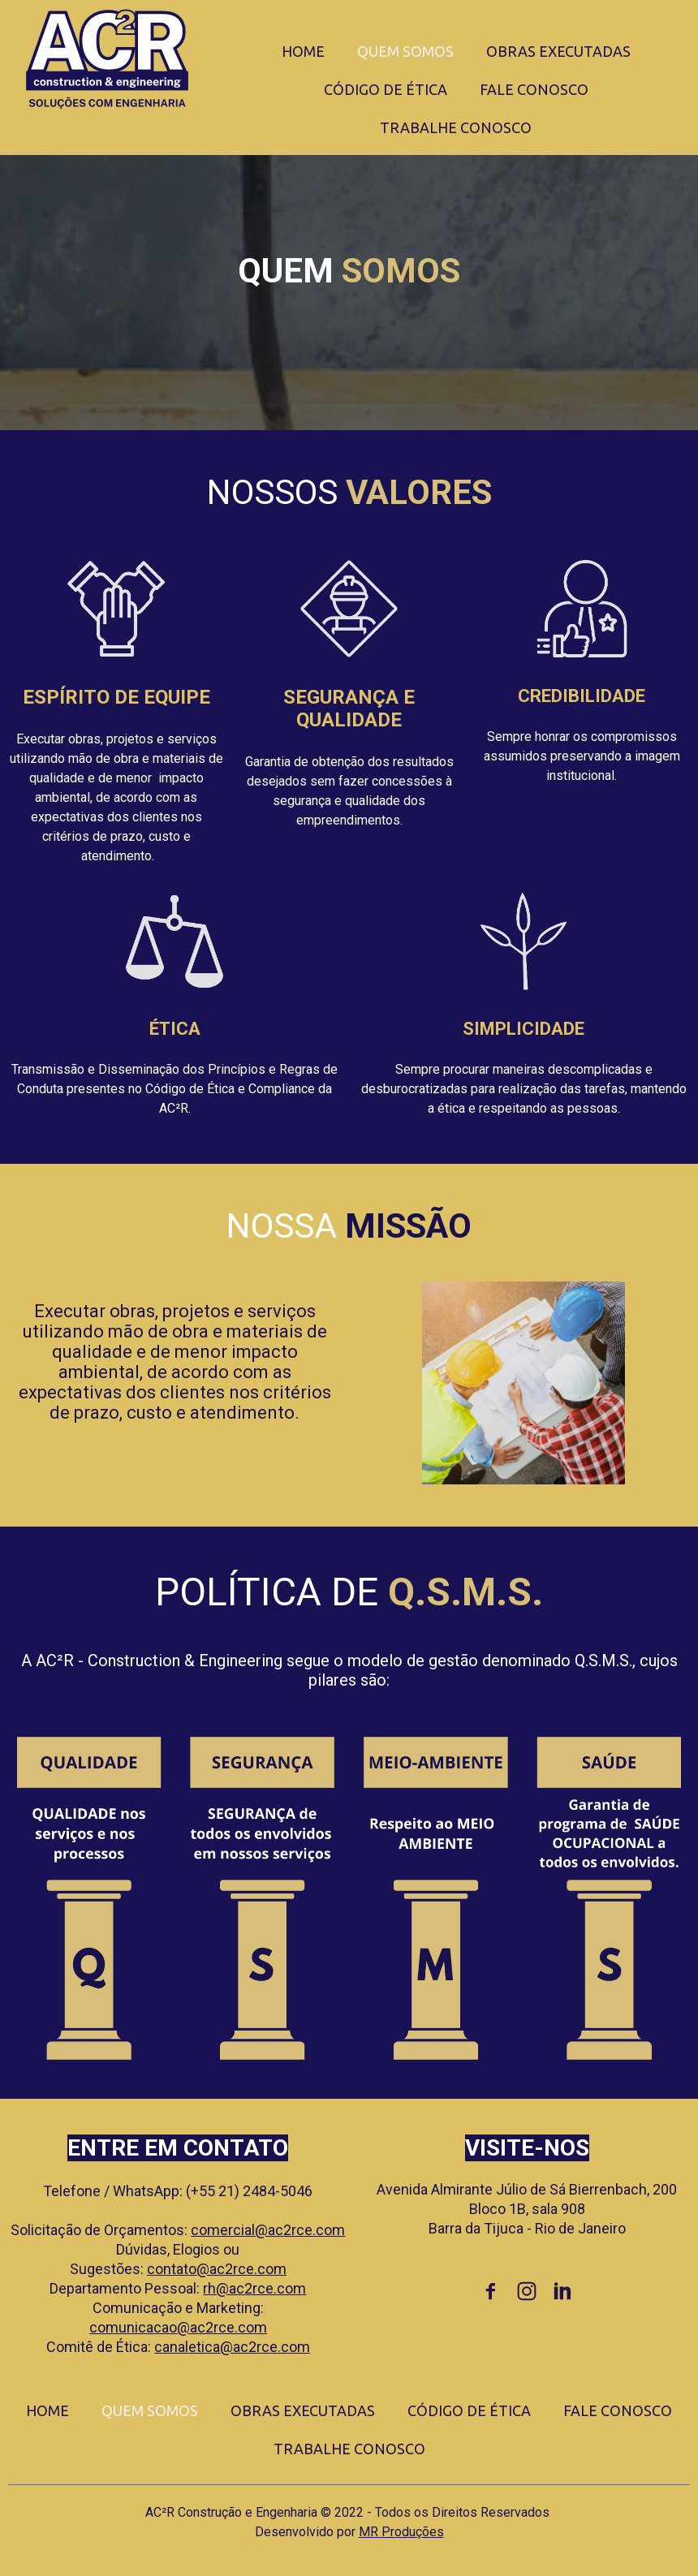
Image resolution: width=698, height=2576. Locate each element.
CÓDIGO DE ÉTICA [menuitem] (385, 89)
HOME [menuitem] (303, 51)
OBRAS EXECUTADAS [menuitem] (558, 51)
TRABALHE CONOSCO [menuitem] (456, 127)
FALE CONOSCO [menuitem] (534, 89)
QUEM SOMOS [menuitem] (405, 51)
